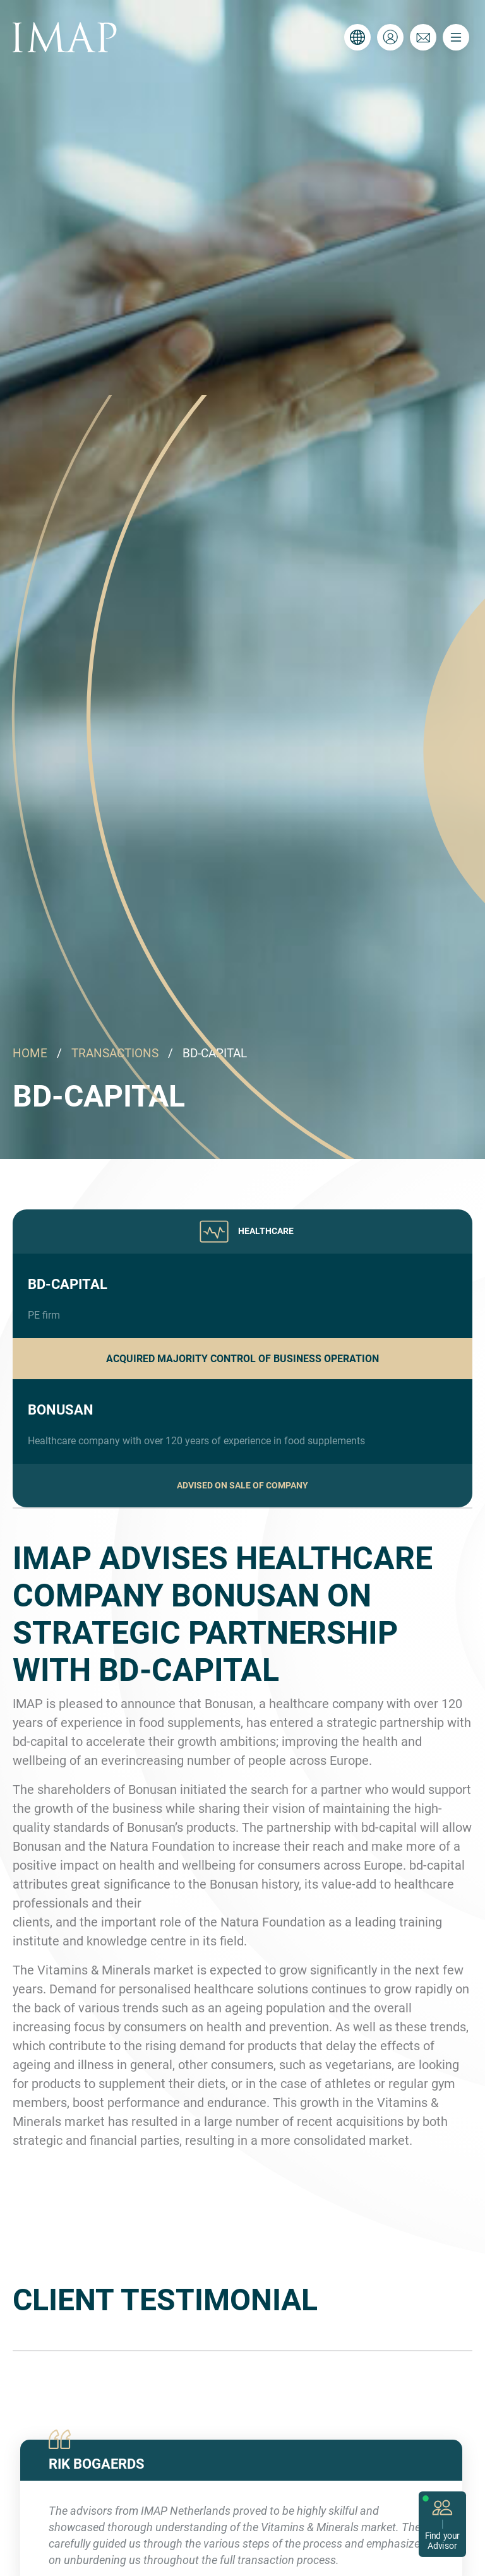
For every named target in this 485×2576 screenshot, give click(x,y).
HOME (30, 1053)
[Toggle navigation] (456, 37)
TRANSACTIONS (115, 1053)
